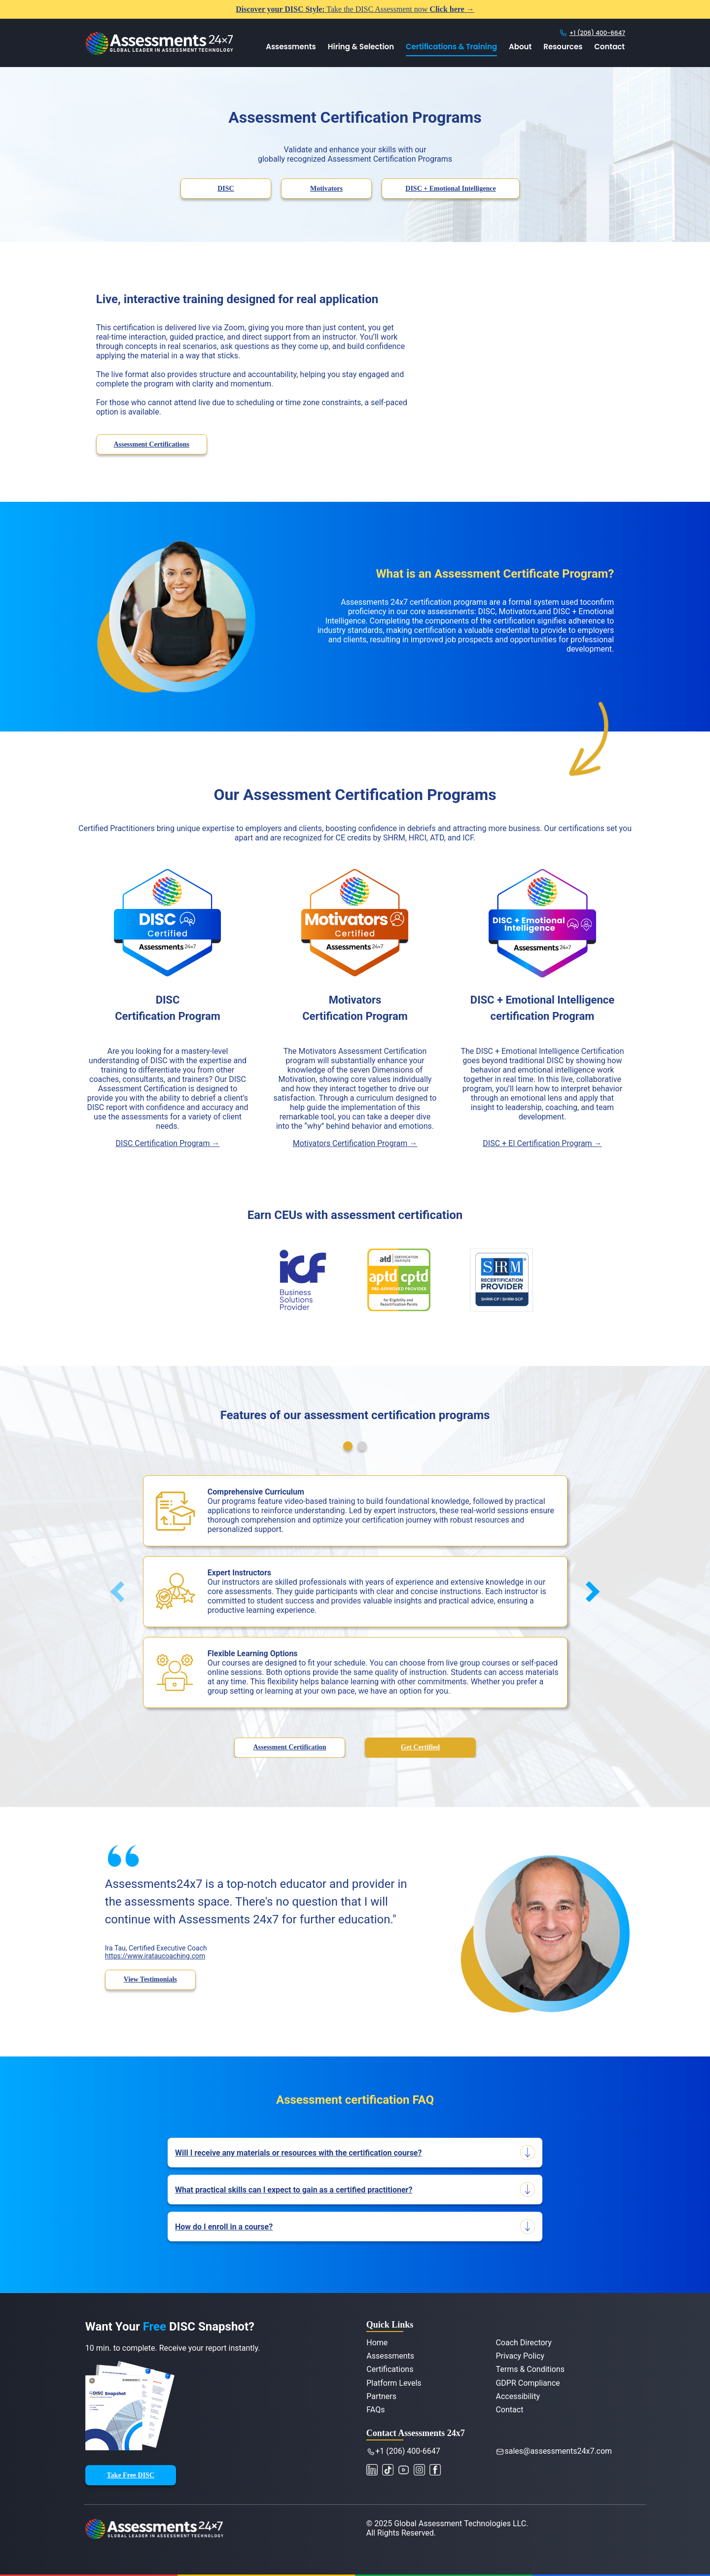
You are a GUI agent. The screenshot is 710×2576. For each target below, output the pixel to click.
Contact (609, 46)
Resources (562, 46)
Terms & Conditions (530, 2369)
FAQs (375, 2409)
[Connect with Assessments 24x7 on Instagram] (420, 2469)
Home (377, 2342)
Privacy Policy (520, 2356)
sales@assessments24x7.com (556, 2451)
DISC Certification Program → (168, 1143)
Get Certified (420, 1747)
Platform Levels (393, 2383)
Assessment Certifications (151, 444)
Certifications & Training (451, 46)
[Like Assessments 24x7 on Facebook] (436, 2469)
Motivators (326, 188)
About (520, 46)
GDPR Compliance (528, 2383)
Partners (381, 2396)
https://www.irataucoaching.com (155, 1956)
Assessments (291, 46)
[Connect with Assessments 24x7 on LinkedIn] (375, 2469)
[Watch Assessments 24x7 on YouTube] (389, 2469)
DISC (225, 188)
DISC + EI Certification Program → (542, 1143)
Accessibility (518, 2396)
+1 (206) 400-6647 (597, 33)
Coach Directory (523, 2342)
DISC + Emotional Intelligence (450, 188)
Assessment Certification (289, 1747)
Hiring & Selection (361, 46)
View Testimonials (150, 1979)
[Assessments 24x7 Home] (159, 52)
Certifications (389, 2369)
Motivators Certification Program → (355, 1143)
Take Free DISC (130, 2475)
